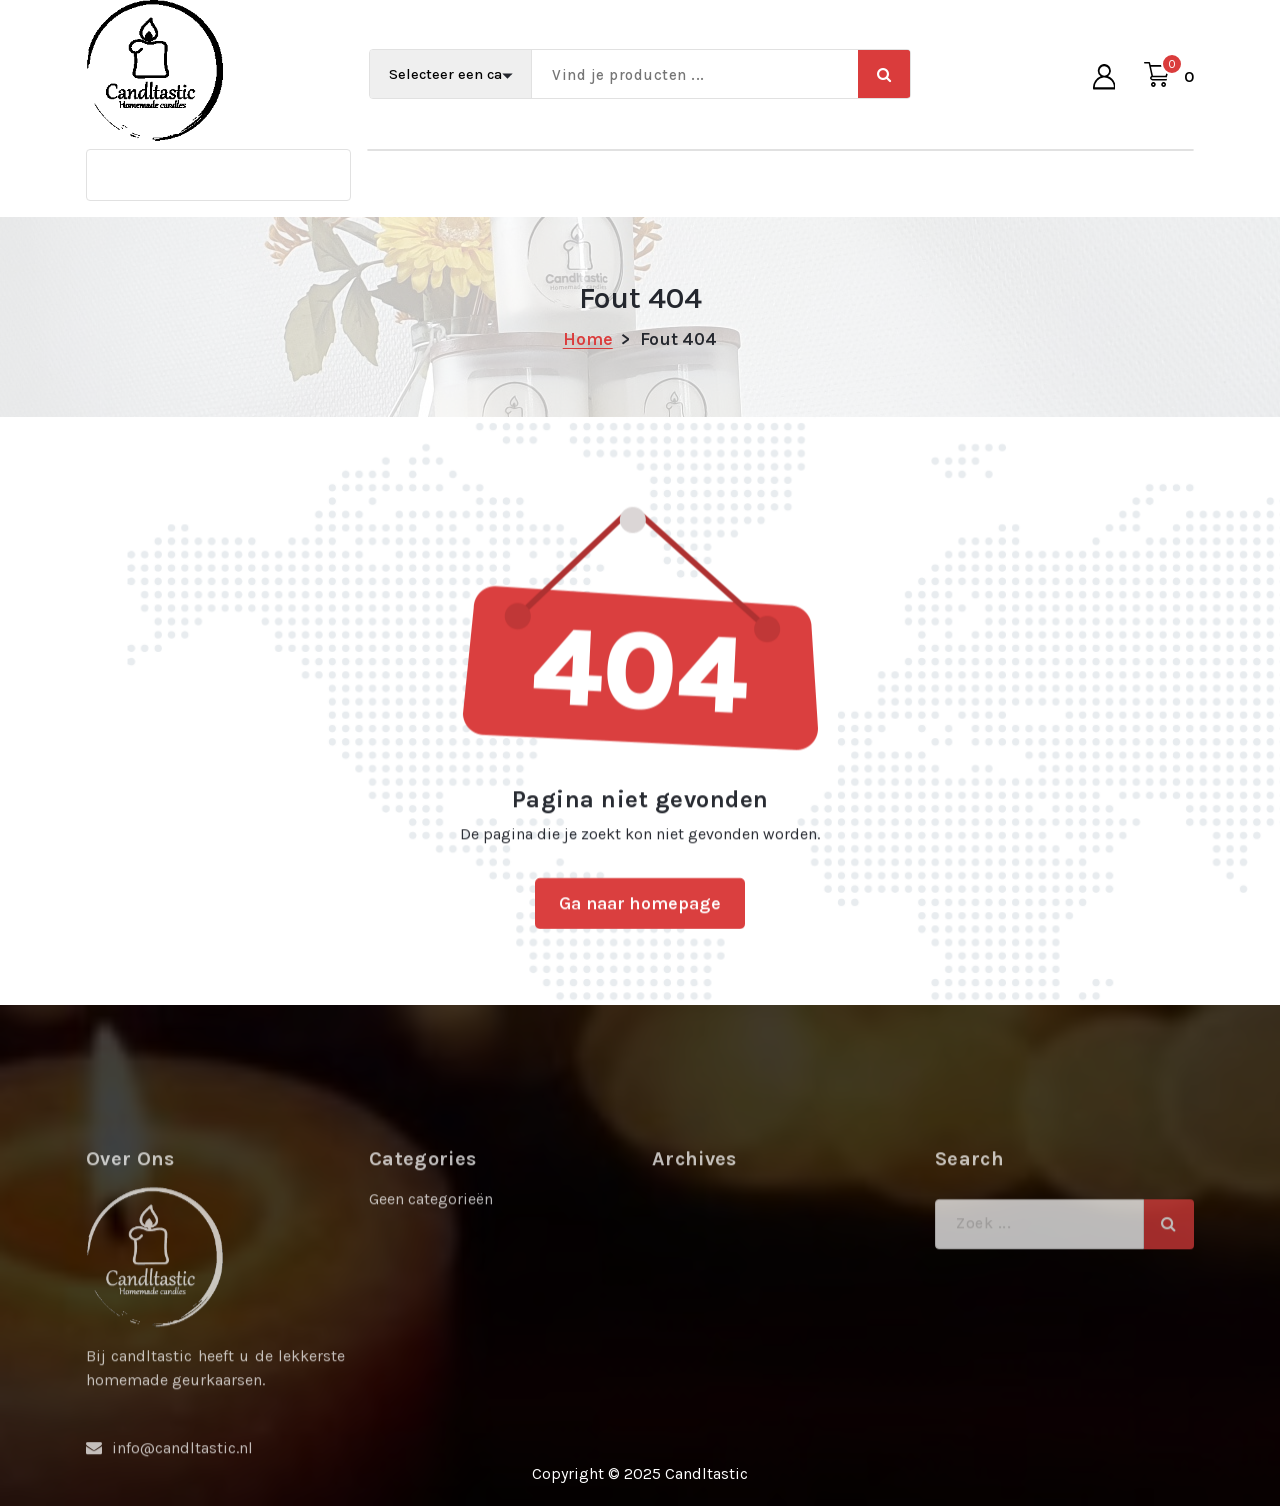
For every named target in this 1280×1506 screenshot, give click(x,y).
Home (588, 339)
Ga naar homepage (640, 921)
